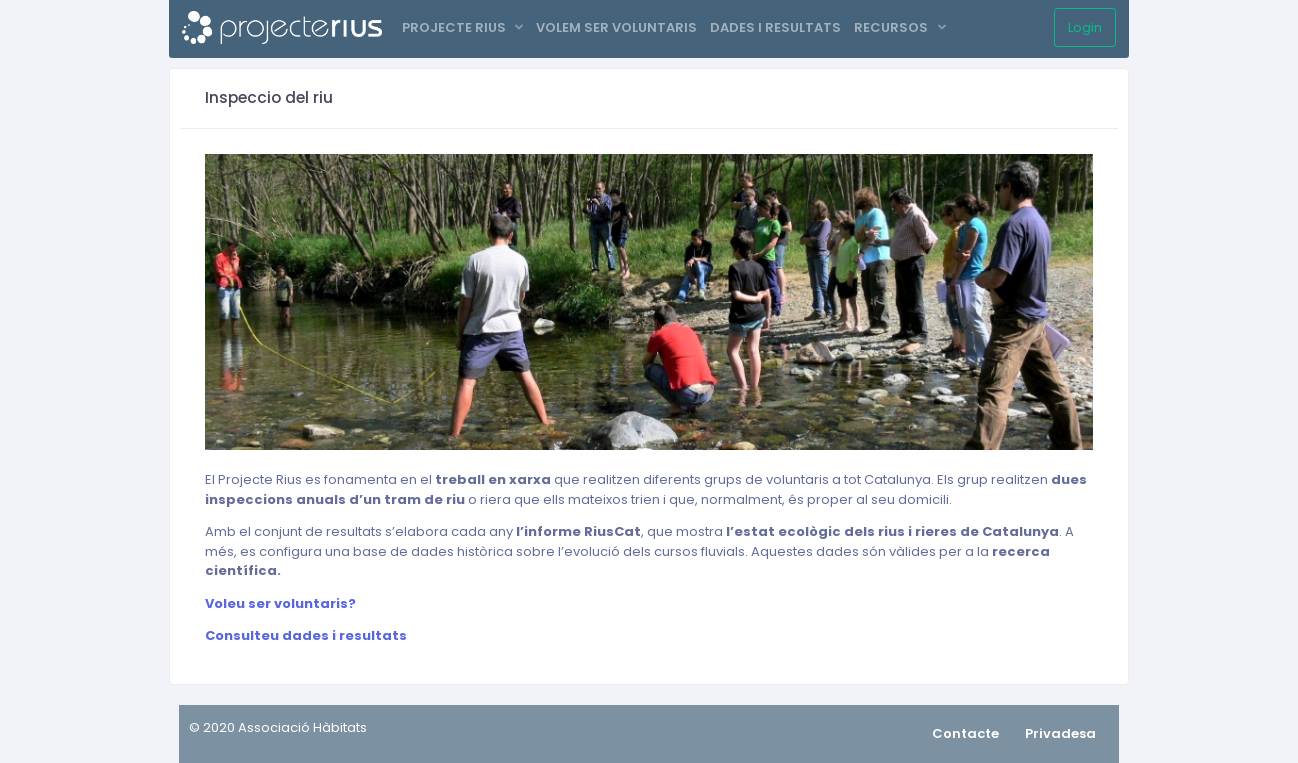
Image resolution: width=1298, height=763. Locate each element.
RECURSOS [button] (892, 27)
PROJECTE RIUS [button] (455, 27)
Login (1085, 27)
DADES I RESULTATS (775, 27)
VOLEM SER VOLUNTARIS (616, 27)
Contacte (965, 733)
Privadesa (1060, 733)
